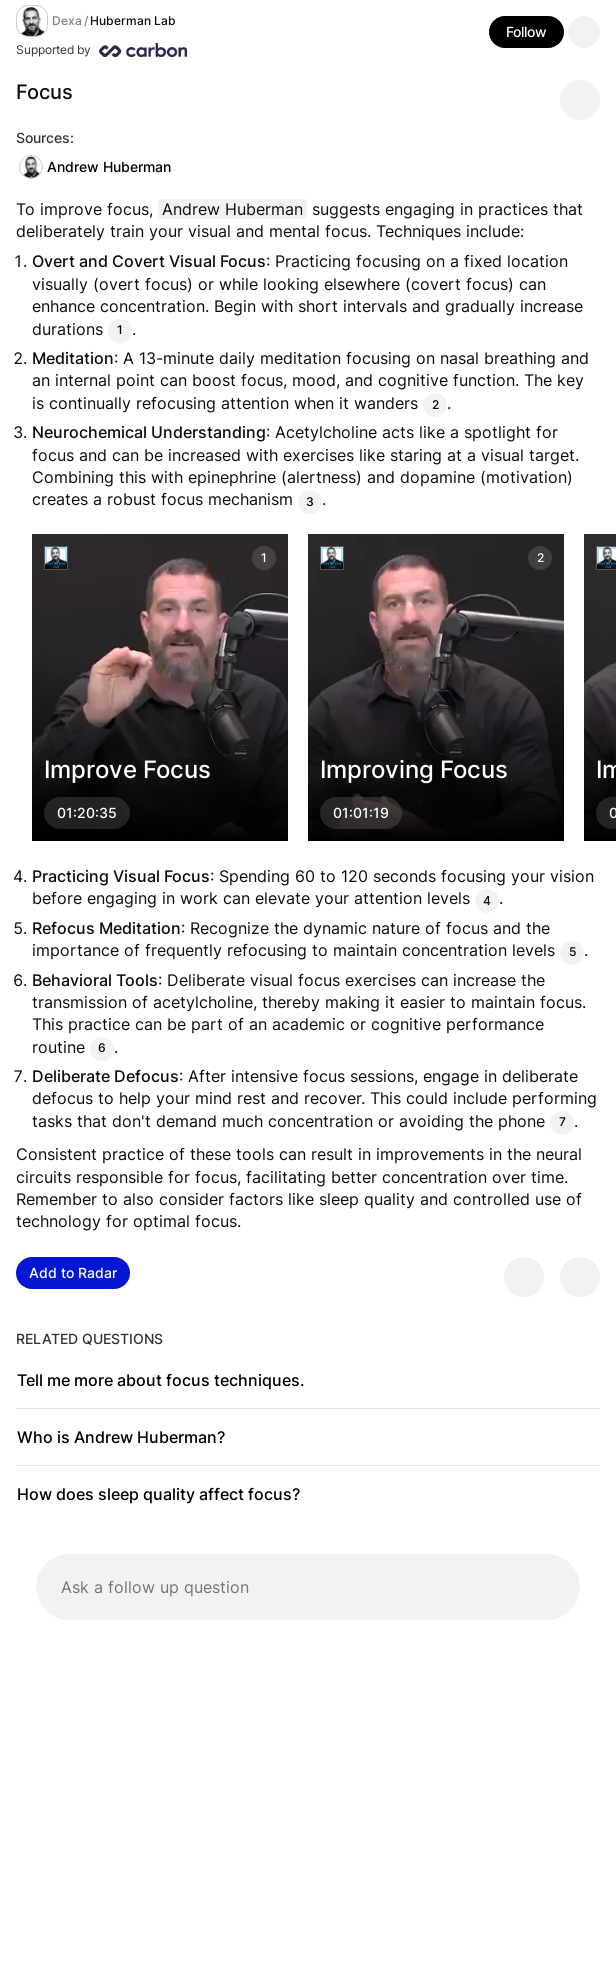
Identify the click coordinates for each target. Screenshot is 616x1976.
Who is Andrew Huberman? (121, 1437)
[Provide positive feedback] (524, 1277)
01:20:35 (87, 812)
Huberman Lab (133, 20)
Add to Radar (73, 1272)
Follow (526, 31)
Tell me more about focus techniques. (161, 1380)
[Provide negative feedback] (580, 1277)
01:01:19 (361, 812)
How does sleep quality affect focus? (158, 1494)
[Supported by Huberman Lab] (183, 50)
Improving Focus (414, 769)
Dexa (67, 20)
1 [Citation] (120, 330)
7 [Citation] (562, 1122)
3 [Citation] (310, 500)
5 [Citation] (572, 951)
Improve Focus (127, 769)
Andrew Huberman (95, 167)
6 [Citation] (102, 1048)
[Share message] (580, 100)
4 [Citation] (487, 899)
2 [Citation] (435, 404)
